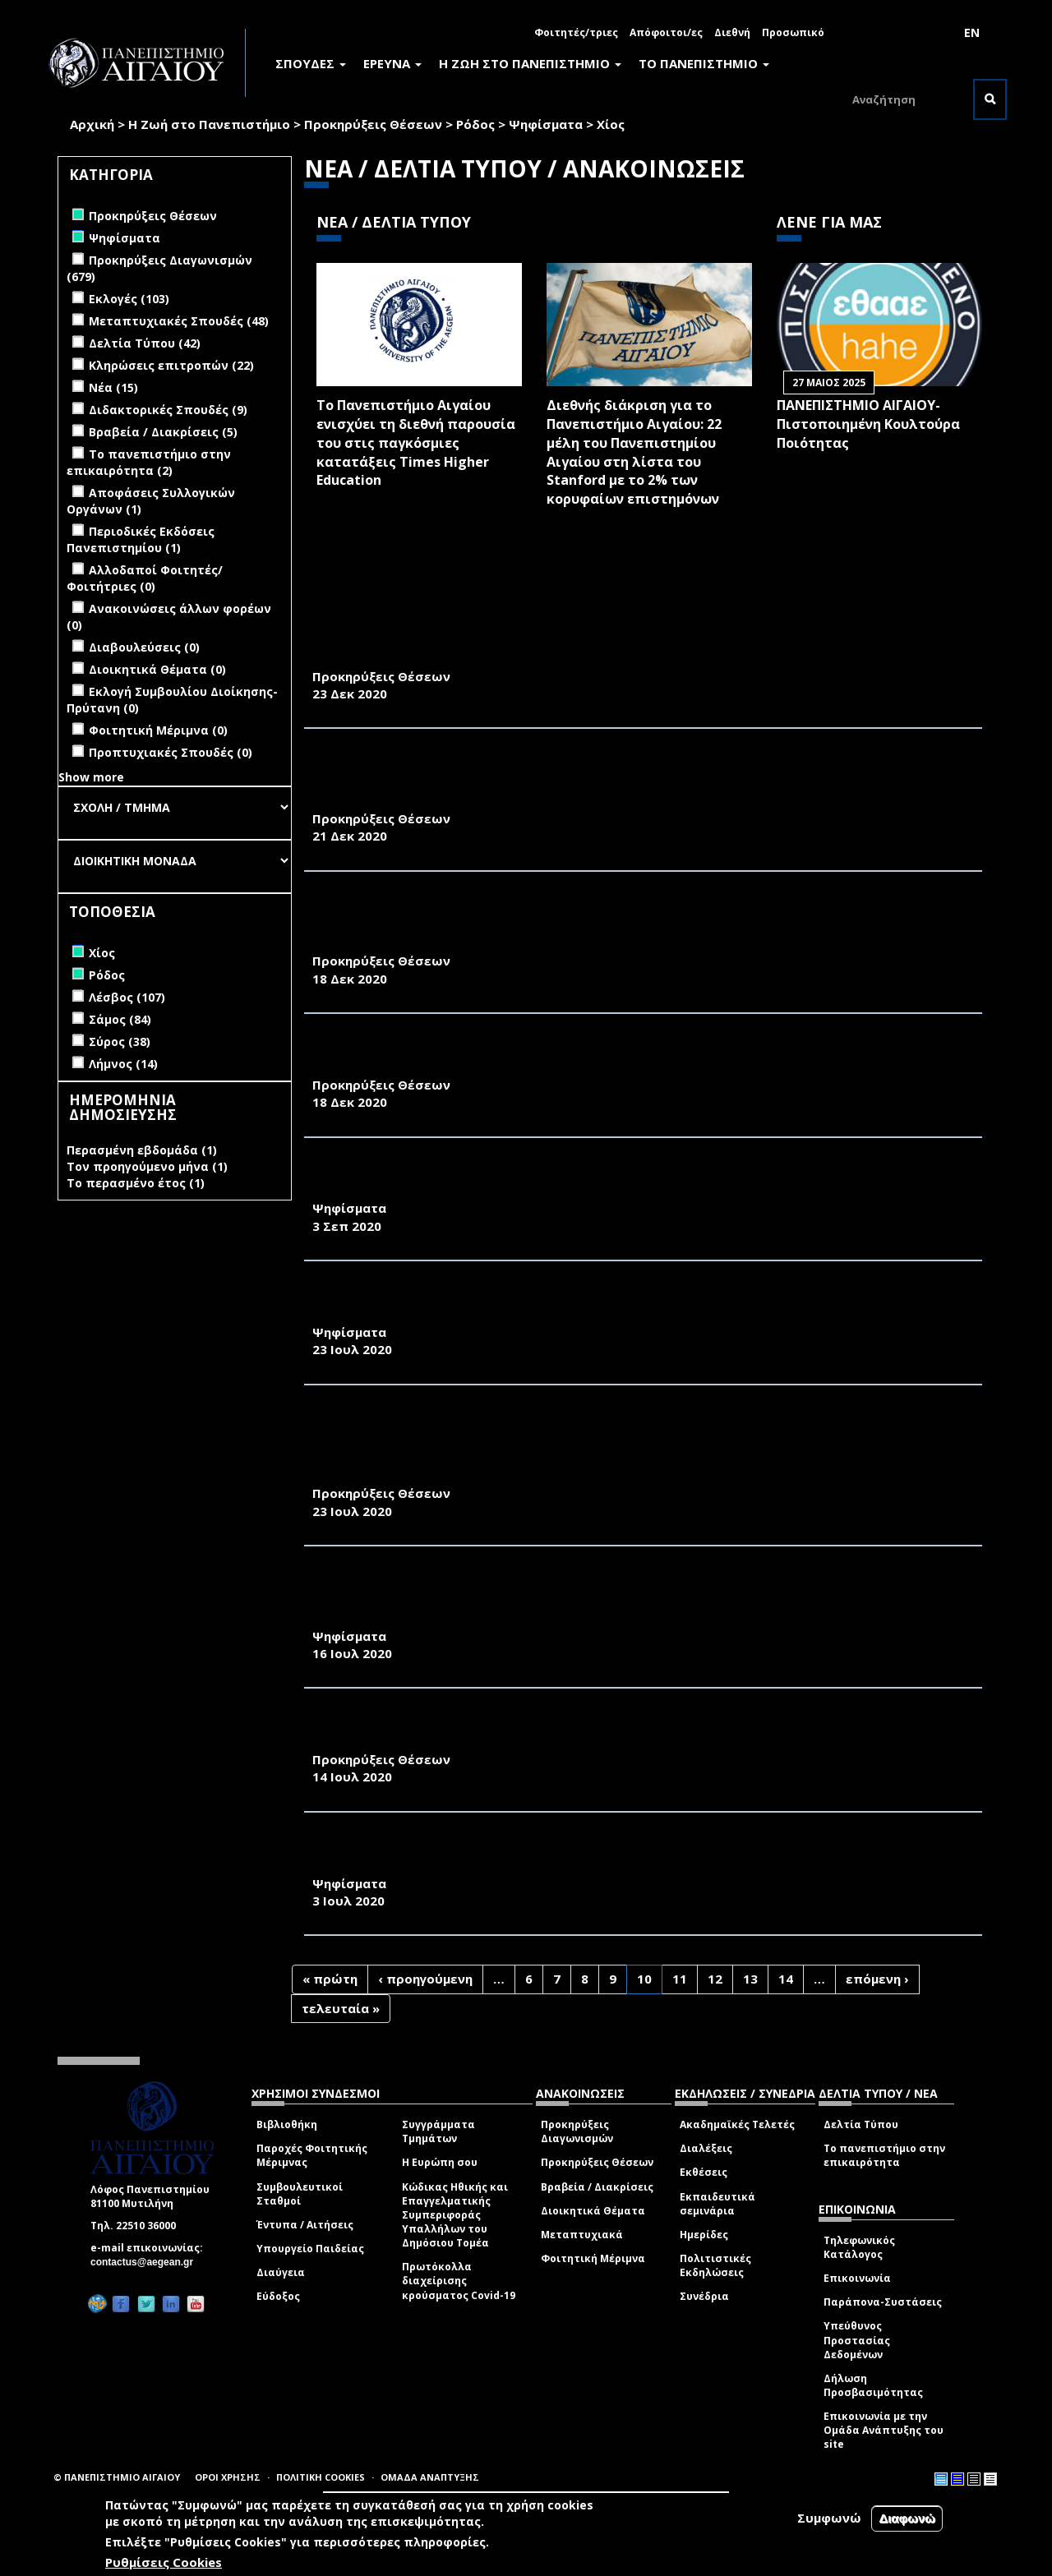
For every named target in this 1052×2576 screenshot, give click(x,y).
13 (750, 1978)
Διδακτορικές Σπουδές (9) (168, 409)
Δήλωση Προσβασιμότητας (873, 2385)
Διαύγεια (280, 2272)
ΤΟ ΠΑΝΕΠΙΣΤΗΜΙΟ (704, 63)
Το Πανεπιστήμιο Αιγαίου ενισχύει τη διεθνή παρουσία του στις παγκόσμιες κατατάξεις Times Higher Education (415, 442)
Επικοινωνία (857, 2278)
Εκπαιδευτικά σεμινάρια (717, 2204)
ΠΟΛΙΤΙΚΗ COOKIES (320, 2477)
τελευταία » (341, 2008)
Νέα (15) (113, 387)
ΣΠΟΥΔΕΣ (310, 63)
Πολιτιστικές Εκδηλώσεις (715, 2265)
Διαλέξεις (706, 2148)
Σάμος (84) (120, 1019)
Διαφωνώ (907, 2518)
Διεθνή (732, 32)
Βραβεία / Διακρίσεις (597, 2187)
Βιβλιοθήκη (286, 2124)
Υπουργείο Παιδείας (310, 2249)
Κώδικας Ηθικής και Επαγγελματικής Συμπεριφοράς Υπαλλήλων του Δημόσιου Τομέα (455, 2215)
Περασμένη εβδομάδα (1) (142, 1150)
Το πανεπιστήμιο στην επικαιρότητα (884, 2155)
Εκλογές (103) (129, 298)
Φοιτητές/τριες (576, 32)
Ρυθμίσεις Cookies (163, 2562)
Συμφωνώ (829, 2517)
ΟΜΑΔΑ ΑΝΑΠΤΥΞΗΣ (430, 2477)
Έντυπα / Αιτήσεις (304, 2225)
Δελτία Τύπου (861, 2124)
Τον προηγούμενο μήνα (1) (147, 1166)
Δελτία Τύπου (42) (145, 343)
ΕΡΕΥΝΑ (392, 63)
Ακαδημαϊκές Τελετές (737, 2124)
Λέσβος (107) (127, 997)
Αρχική (92, 124)
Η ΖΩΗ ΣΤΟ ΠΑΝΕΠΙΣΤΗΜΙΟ (530, 63)
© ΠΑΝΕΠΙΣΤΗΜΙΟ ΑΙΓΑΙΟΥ (116, 2477)
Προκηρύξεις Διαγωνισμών (577, 2131)
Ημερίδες (704, 2235)
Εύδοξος (278, 2296)
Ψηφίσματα (546, 124)
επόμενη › (877, 1978)
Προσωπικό (793, 32)
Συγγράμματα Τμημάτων (438, 2131)
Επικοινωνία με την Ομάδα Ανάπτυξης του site (884, 2430)
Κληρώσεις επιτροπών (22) (171, 365)
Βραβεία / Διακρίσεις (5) (163, 432)
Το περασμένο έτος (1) (136, 1183)
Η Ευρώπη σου (440, 2162)
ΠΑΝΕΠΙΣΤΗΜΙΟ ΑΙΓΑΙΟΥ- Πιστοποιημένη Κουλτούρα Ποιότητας (868, 424)
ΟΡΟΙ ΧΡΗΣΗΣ (228, 2477)
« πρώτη (330, 1978)
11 (679, 1978)
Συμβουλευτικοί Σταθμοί (299, 2194)
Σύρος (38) (119, 1041)
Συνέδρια (704, 2296)
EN (972, 32)
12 (715, 1978)
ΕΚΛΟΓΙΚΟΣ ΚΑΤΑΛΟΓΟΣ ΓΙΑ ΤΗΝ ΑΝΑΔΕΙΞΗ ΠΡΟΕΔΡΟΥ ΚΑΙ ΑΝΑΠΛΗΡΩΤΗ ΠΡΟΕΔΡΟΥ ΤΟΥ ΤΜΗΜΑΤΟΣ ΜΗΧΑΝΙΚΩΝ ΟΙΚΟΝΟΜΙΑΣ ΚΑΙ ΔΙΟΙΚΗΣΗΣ (605, 1855)
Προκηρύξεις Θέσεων (373, 124)
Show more (91, 777)
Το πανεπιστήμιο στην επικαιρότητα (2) (149, 462)
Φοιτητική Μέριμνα (593, 2258)
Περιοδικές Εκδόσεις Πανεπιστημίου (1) (141, 539)
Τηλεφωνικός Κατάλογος (859, 2247)
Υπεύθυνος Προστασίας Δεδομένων (857, 2340)
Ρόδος (475, 124)
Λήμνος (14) (123, 1063)
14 (785, 1978)
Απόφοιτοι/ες (666, 32)
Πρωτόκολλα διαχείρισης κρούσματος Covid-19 (458, 2281)
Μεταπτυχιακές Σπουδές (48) (179, 321)
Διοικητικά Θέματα (593, 2211)
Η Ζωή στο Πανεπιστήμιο (209, 124)
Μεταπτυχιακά (582, 2235)
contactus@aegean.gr (146, 2262)
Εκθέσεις (703, 2172)
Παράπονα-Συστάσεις (883, 2302)
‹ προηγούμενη (425, 1978)
